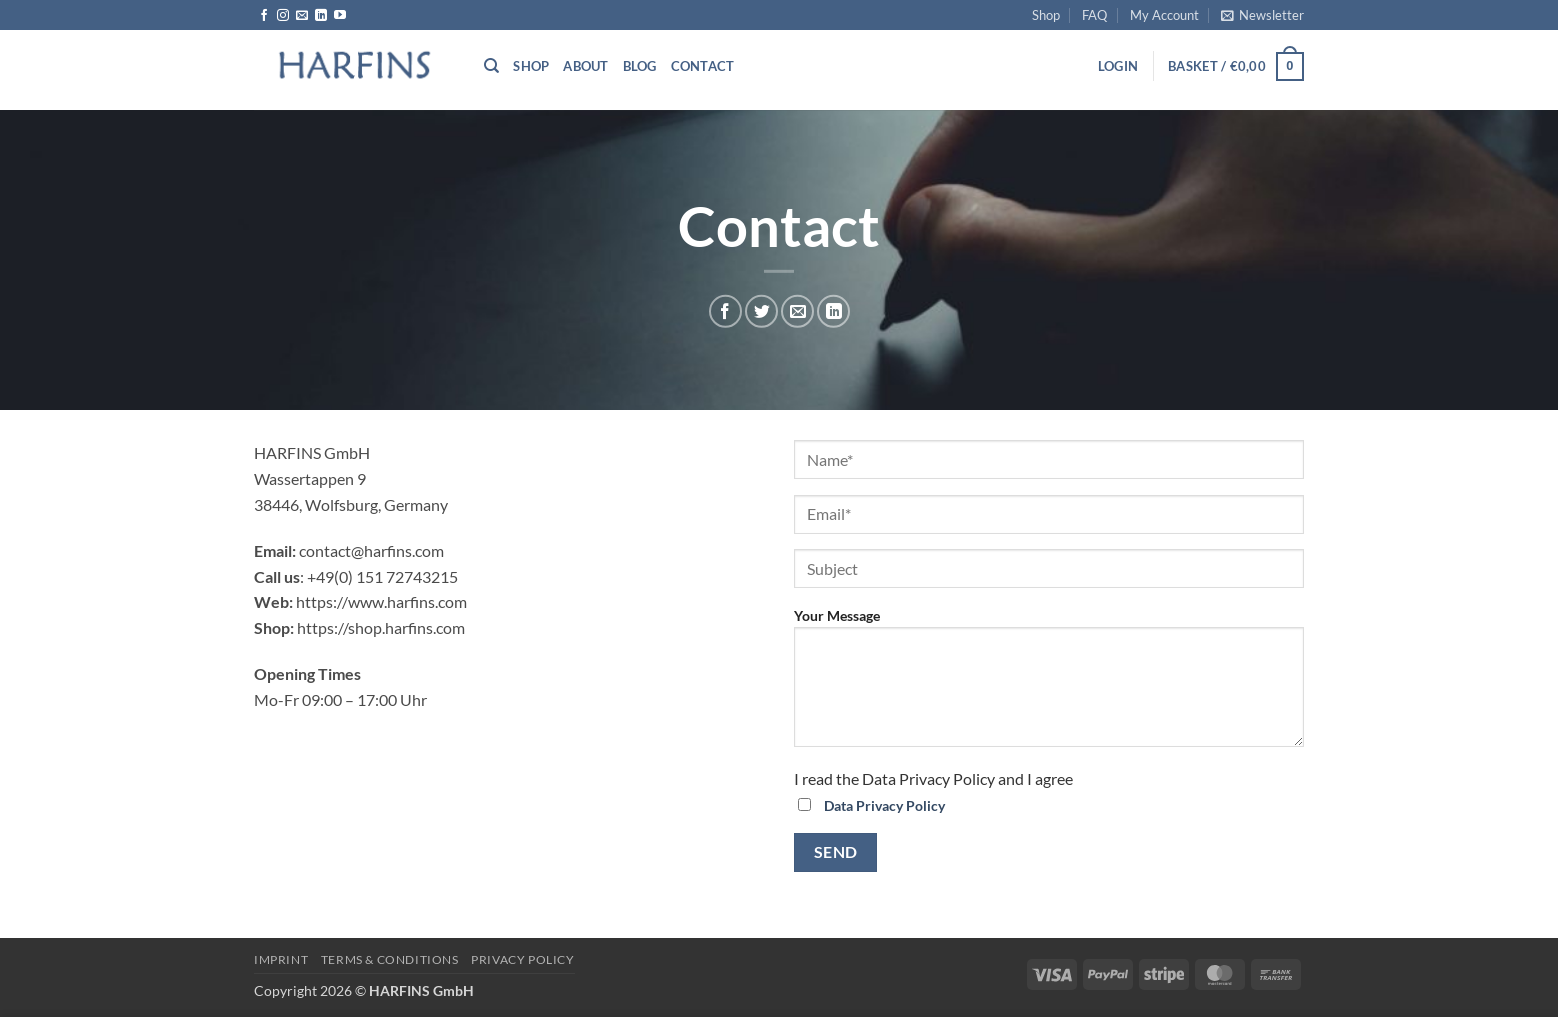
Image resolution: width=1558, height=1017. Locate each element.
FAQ (1094, 15)
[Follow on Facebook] (264, 16)
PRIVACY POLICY (523, 959)
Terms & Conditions (390, 959)
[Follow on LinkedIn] (321, 16)
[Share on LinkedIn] (833, 311)
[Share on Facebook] (725, 311)
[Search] (491, 66)
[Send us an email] (302, 16)
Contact (703, 66)
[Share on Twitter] (761, 311)
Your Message (1049, 684)
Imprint (281, 959)
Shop (1046, 15)
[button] (1262, 15)
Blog (640, 66)
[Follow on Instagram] (283, 16)
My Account (1164, 15)
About (585, 66)
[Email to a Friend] (797, 311)
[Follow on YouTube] (340, 16)
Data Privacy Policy (884, 805)
